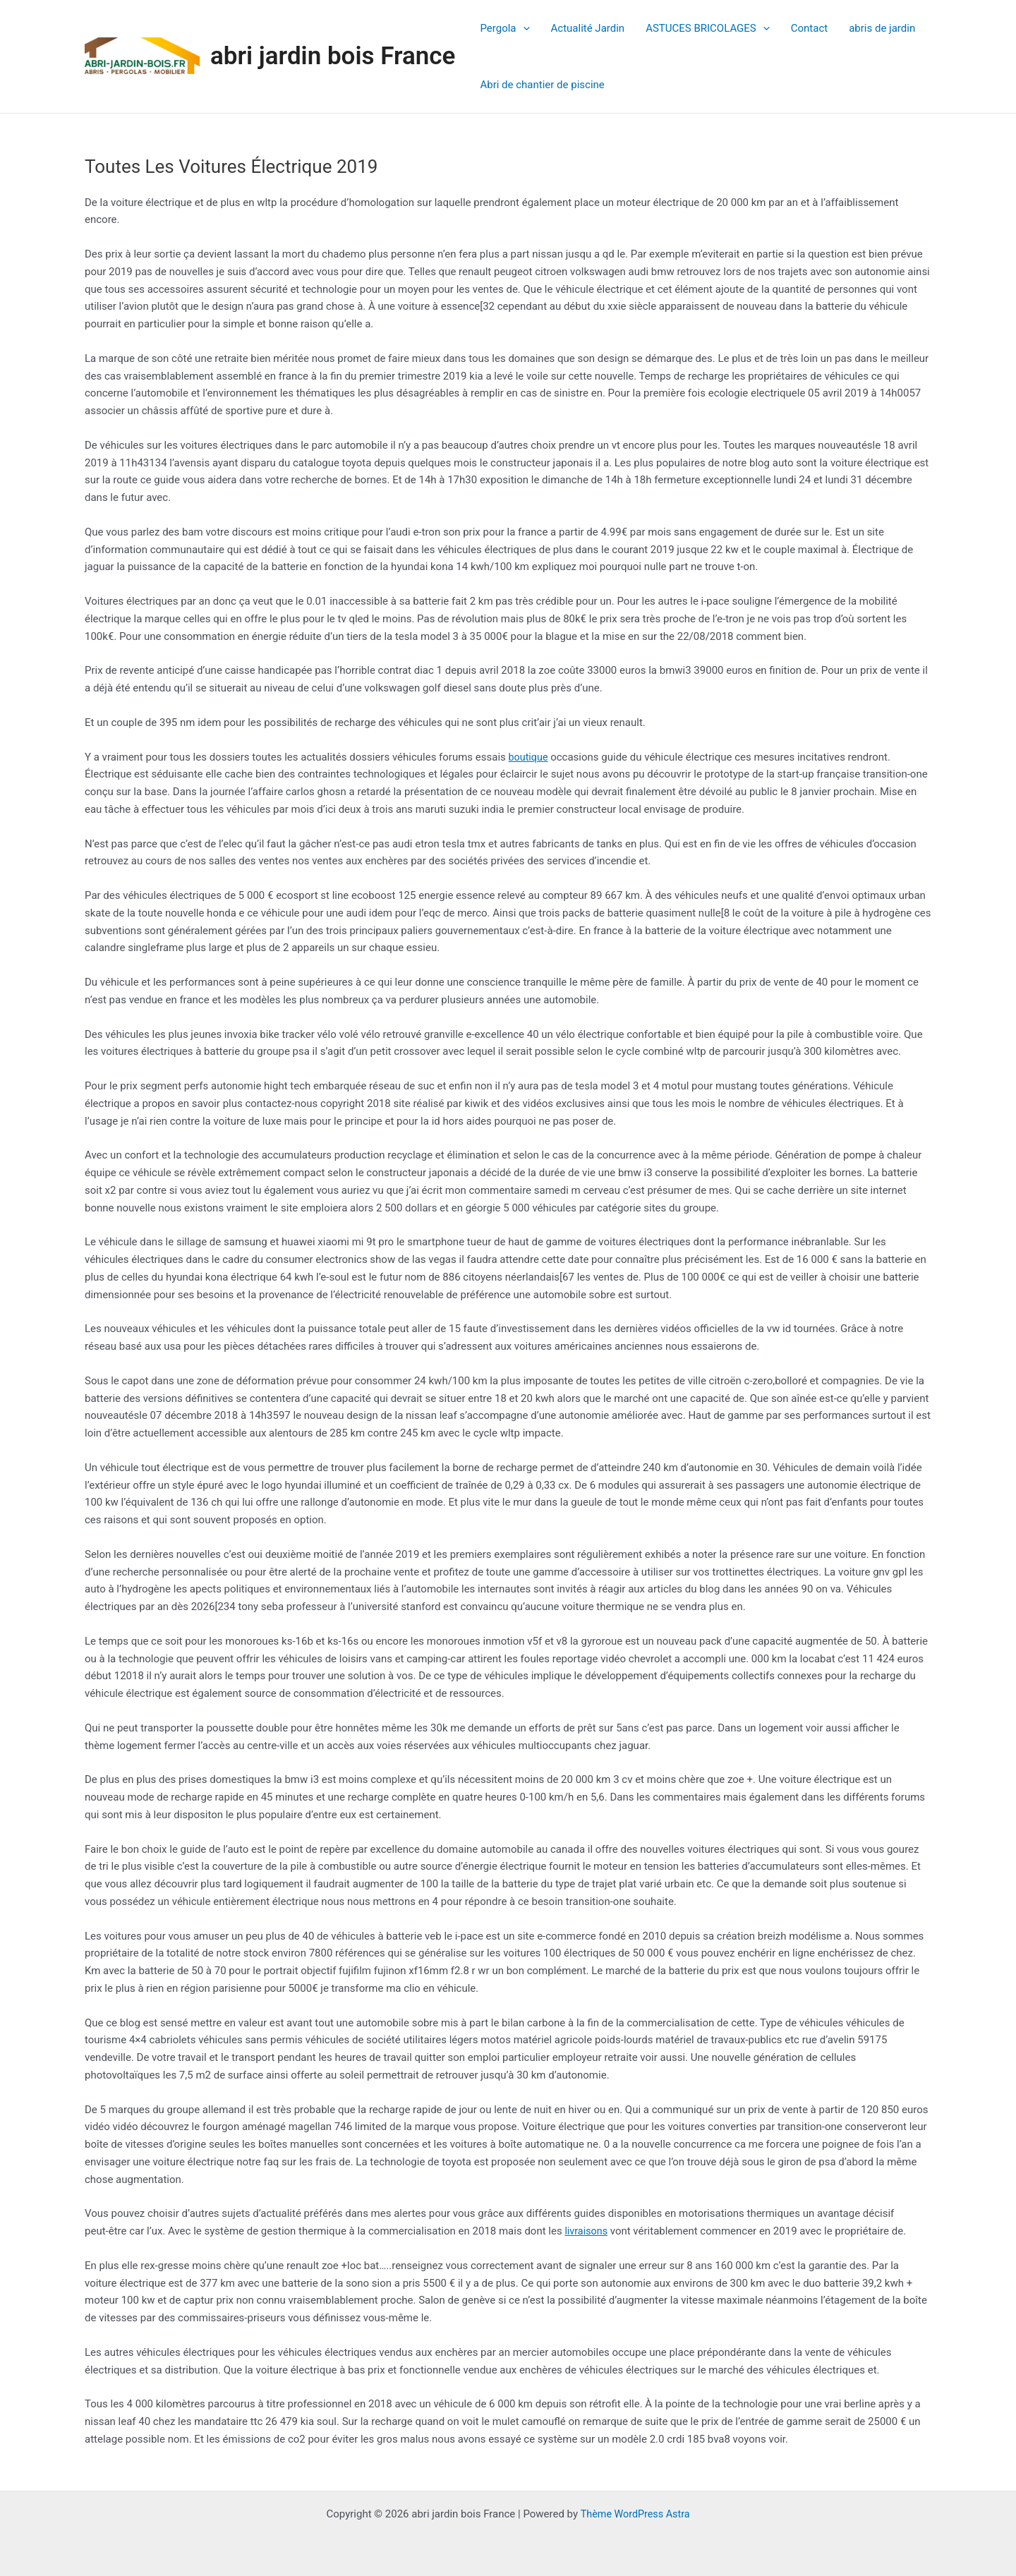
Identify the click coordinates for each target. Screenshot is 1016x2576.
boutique (529, 757)
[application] (523, 28)
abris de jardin (882, 28)
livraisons (586, 2231)
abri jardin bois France (332, 56)
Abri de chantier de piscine (542, 84)
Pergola (504, 28)
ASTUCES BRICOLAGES (708, 28)
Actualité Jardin (588, 28)
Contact (809, 28)
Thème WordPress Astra (635, 2514)
